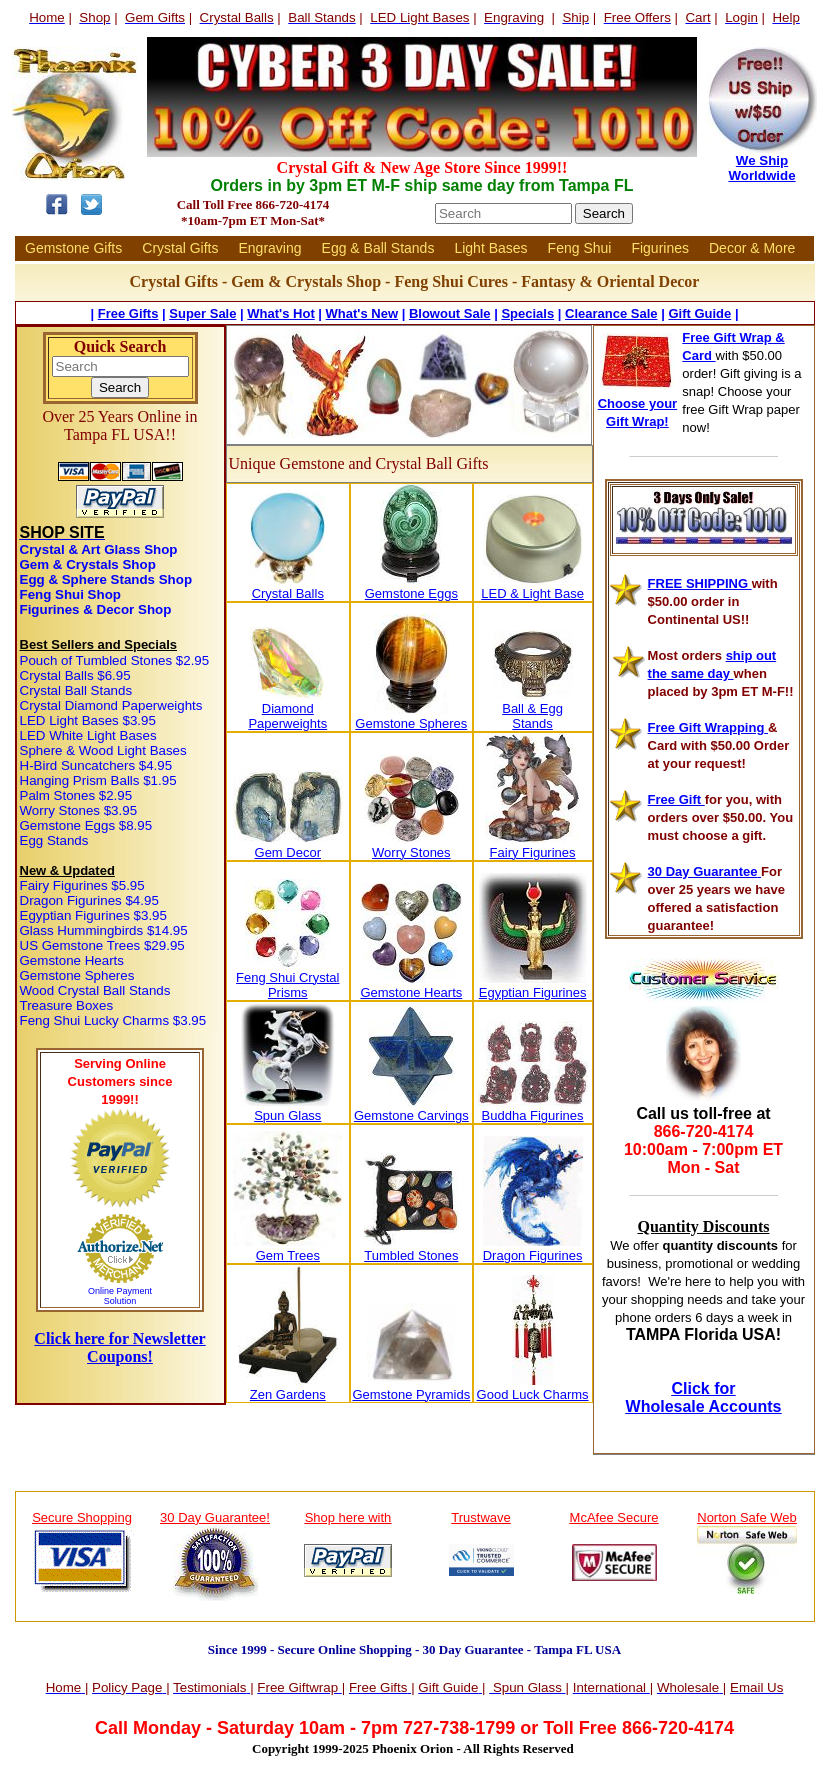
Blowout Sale (450, 313)
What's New (362, 313)
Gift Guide (699, 313)
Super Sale (202, 313)
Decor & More (752, 248)
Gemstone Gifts (73, 248)
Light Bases (490, 248)
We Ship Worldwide (761, 168)
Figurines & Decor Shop (96, 609)
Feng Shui (580, 248)
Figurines (660, 248)
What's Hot (280, 313)
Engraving (270, 248)
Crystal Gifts (180, 248)
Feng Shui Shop (70, 594)
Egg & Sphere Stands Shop (106, 579)
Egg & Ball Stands (378, 248)
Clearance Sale (611, 313)
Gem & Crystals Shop (88, 564)
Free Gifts (128, 313)
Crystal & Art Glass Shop (99, 549)
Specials (527, 313)
